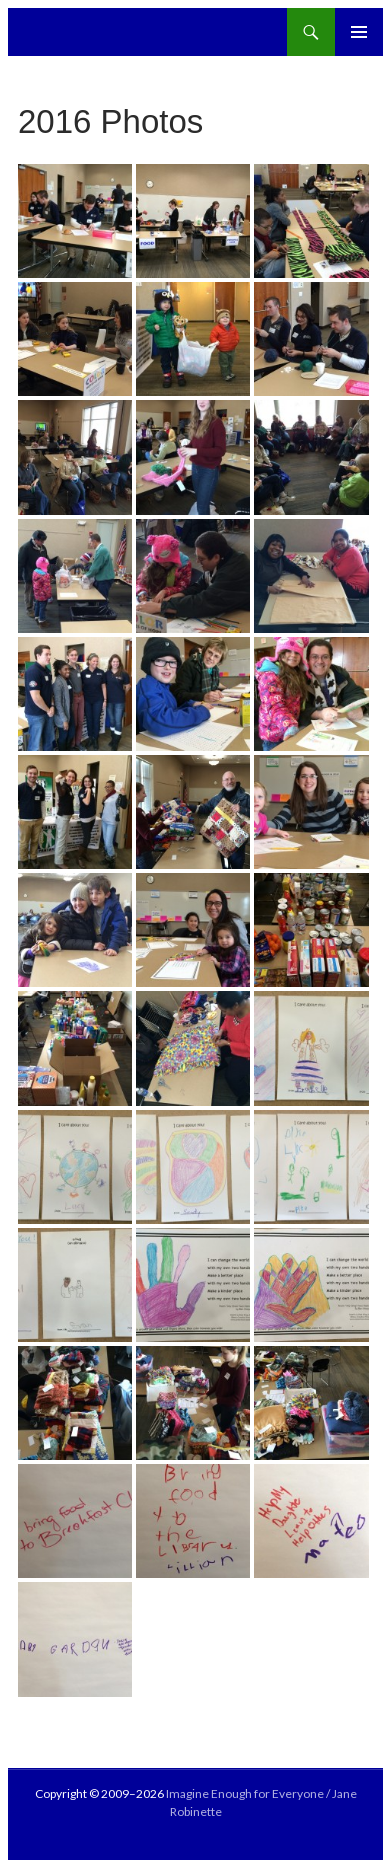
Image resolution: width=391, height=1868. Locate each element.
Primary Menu (359, 32)
